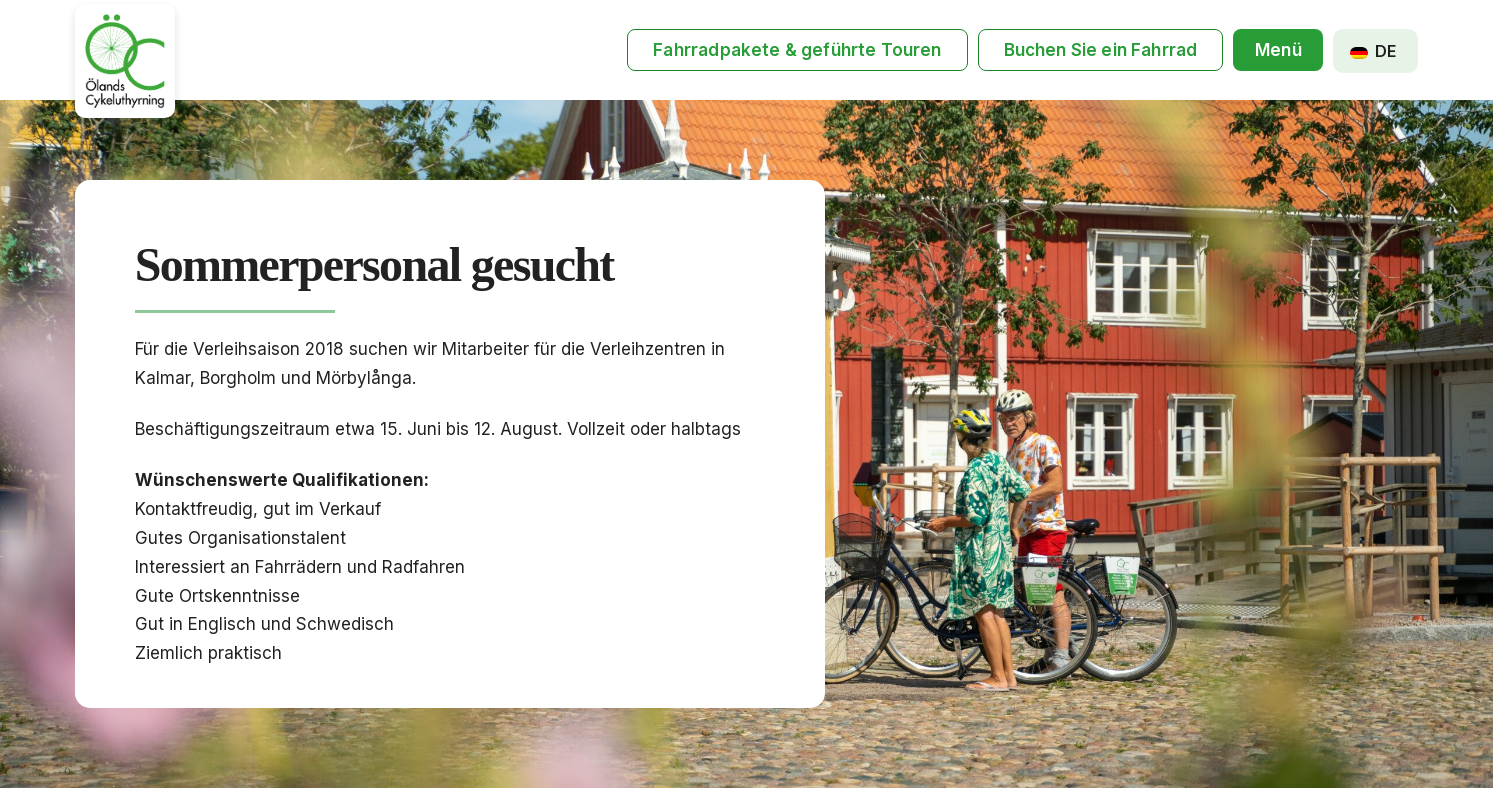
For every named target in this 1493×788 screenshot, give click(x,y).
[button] (1278, 50)
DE (1373, 51)
